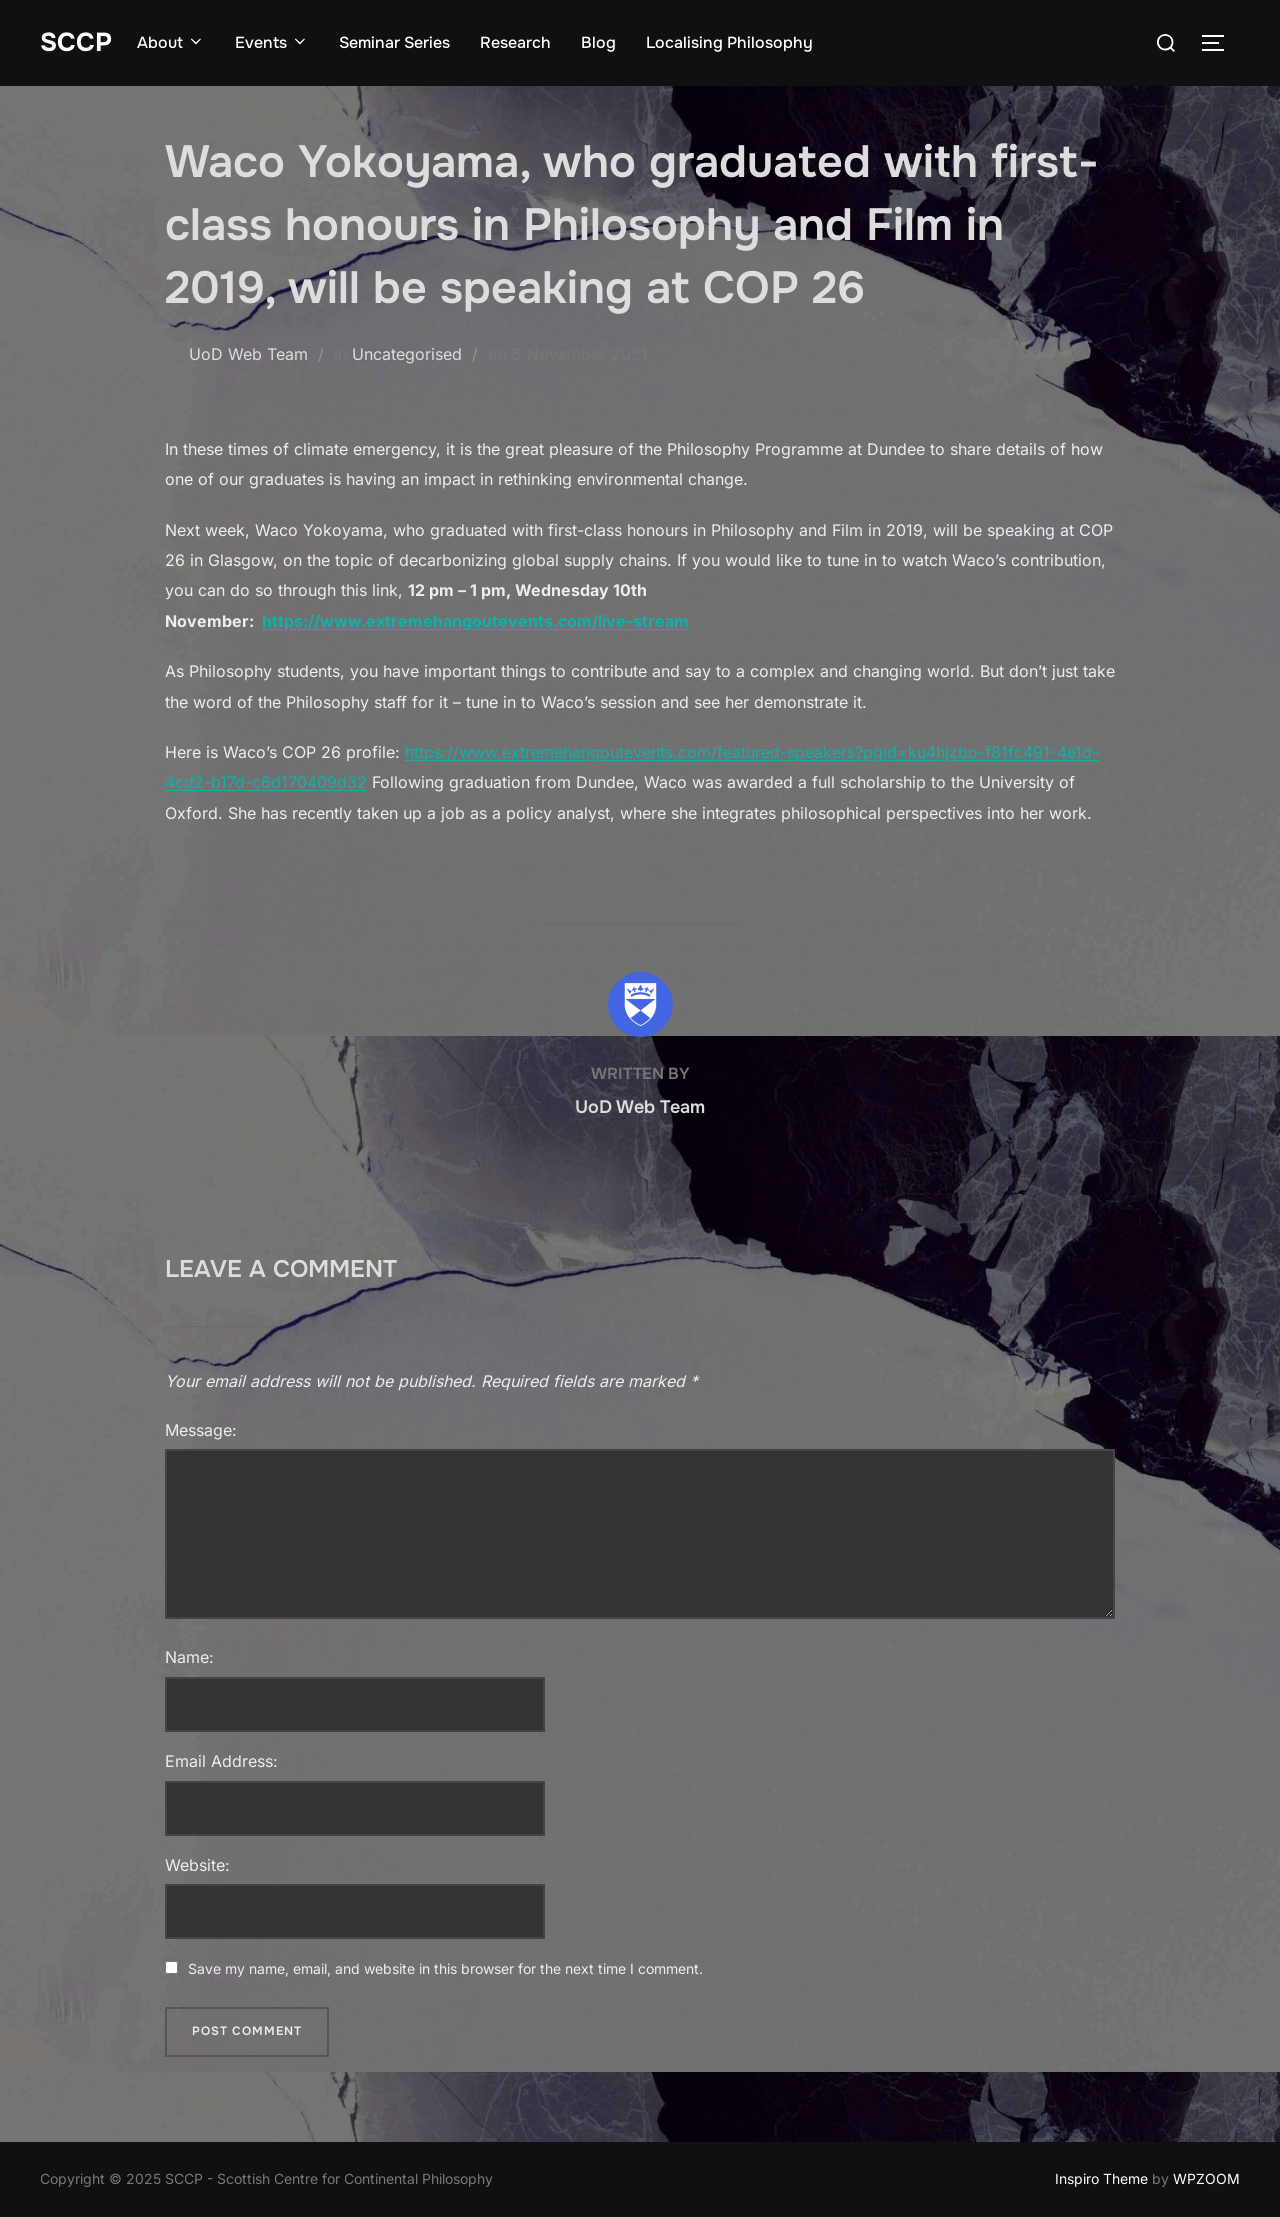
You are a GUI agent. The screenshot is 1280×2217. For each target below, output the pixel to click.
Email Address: (221, 1761)
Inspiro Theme (1101, 2178)
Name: (189, 1657)
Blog (598, 42)
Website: (197, 1865)
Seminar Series (394, 42)
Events (272, 42)
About (171, 42)
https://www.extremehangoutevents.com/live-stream (475, 621)
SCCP (76, 42)
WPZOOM (1206, 2178)
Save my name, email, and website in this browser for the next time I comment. (445, 1968)
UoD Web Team (248, 354)
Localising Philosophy (729, 42)
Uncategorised (407, 354)
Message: (201, 1430)
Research (515, 42)
